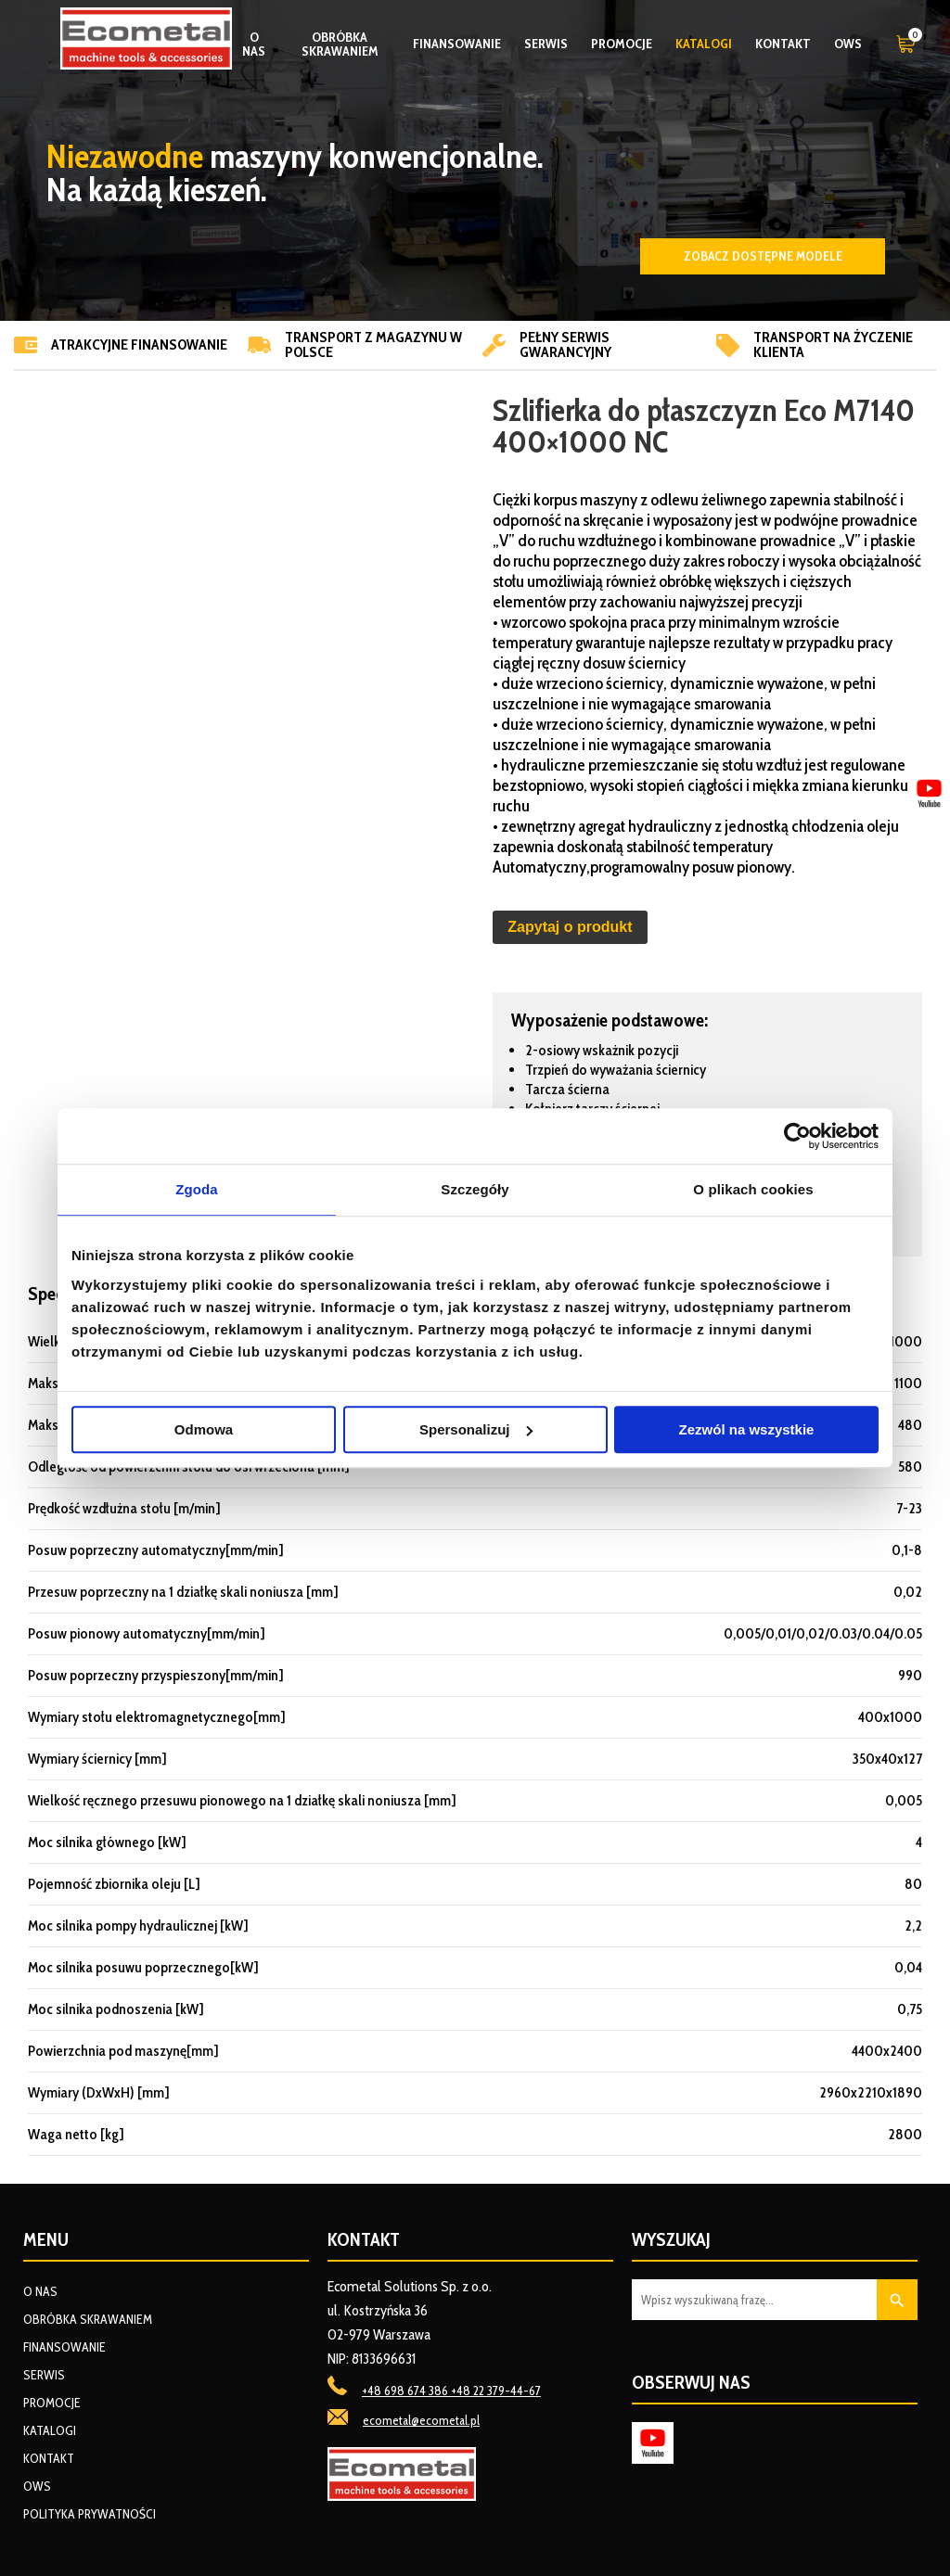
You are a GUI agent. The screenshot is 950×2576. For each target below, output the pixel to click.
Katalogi (703, 43)
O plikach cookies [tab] (753, 1189)
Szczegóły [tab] (474, 1189)
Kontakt (783, 43)
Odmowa (203, 1429)
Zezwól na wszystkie (747, 1429)
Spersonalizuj (476, 1429)
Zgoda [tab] (196, 1189)
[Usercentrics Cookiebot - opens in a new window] (797, 1136)
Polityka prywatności (89, 2513)
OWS (848, 43)
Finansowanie (457, 43)
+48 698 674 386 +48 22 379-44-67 (451, 2390)
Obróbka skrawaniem (340, 44)
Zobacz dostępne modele (763, 256)
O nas (253, 44)
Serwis (546, 43)
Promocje (621, 43)
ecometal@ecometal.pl (421, 2420)
